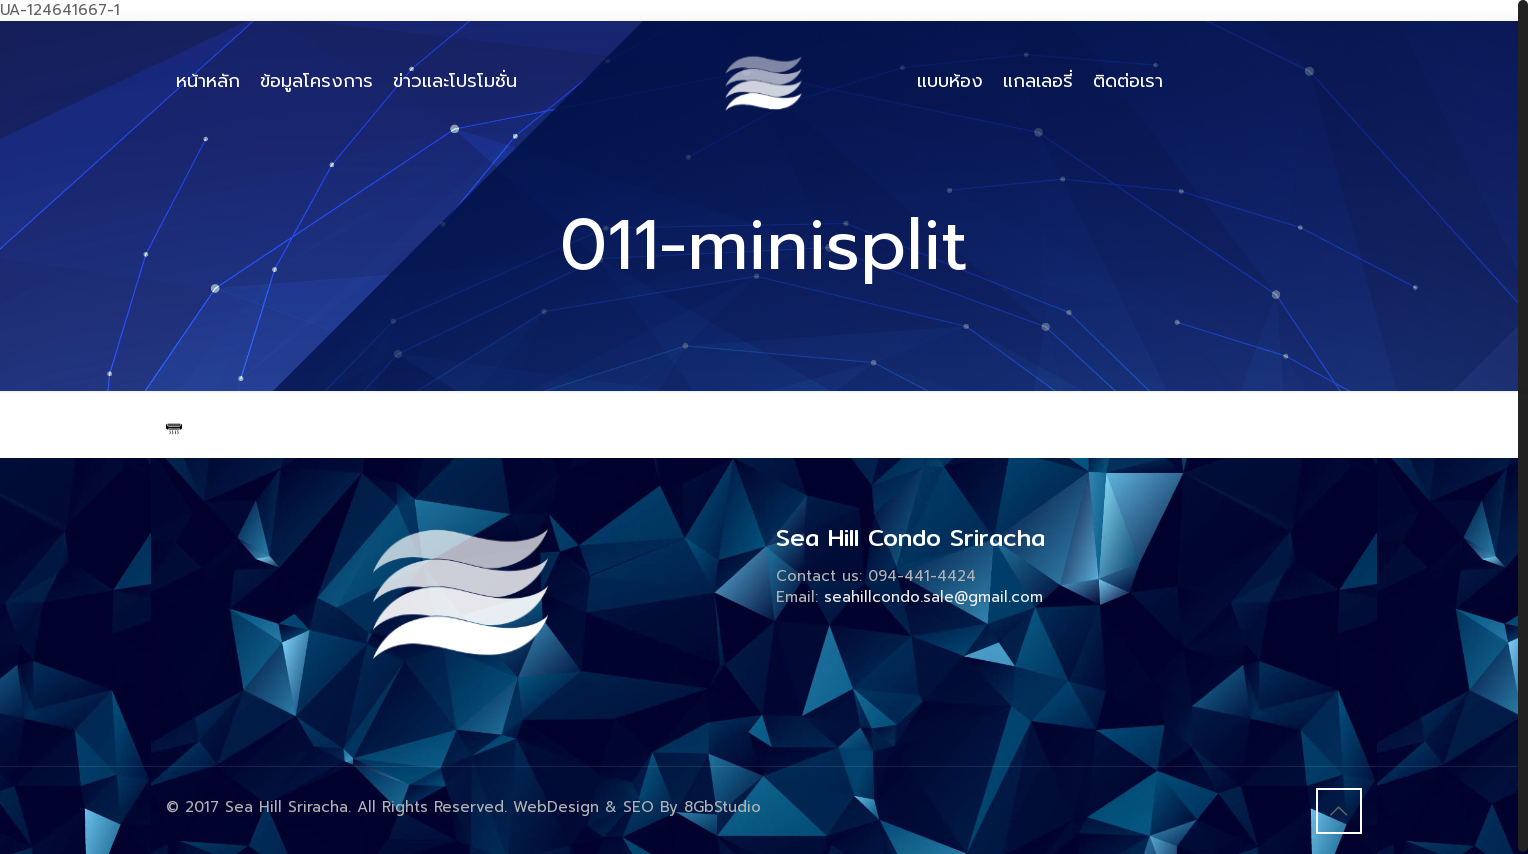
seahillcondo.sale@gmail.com (933, 597)
